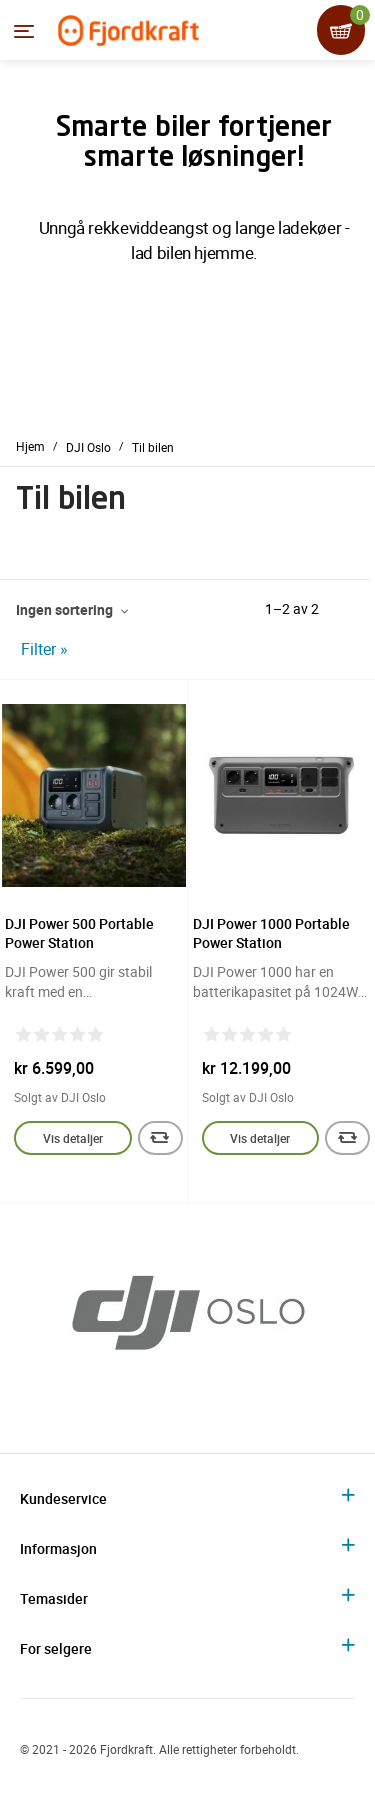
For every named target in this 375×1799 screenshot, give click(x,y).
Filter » (44, 649)
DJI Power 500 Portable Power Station (79, 933)
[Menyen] (24, 31)
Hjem (30, 446)
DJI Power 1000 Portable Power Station (271, 933)
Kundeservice (63, 1498)
